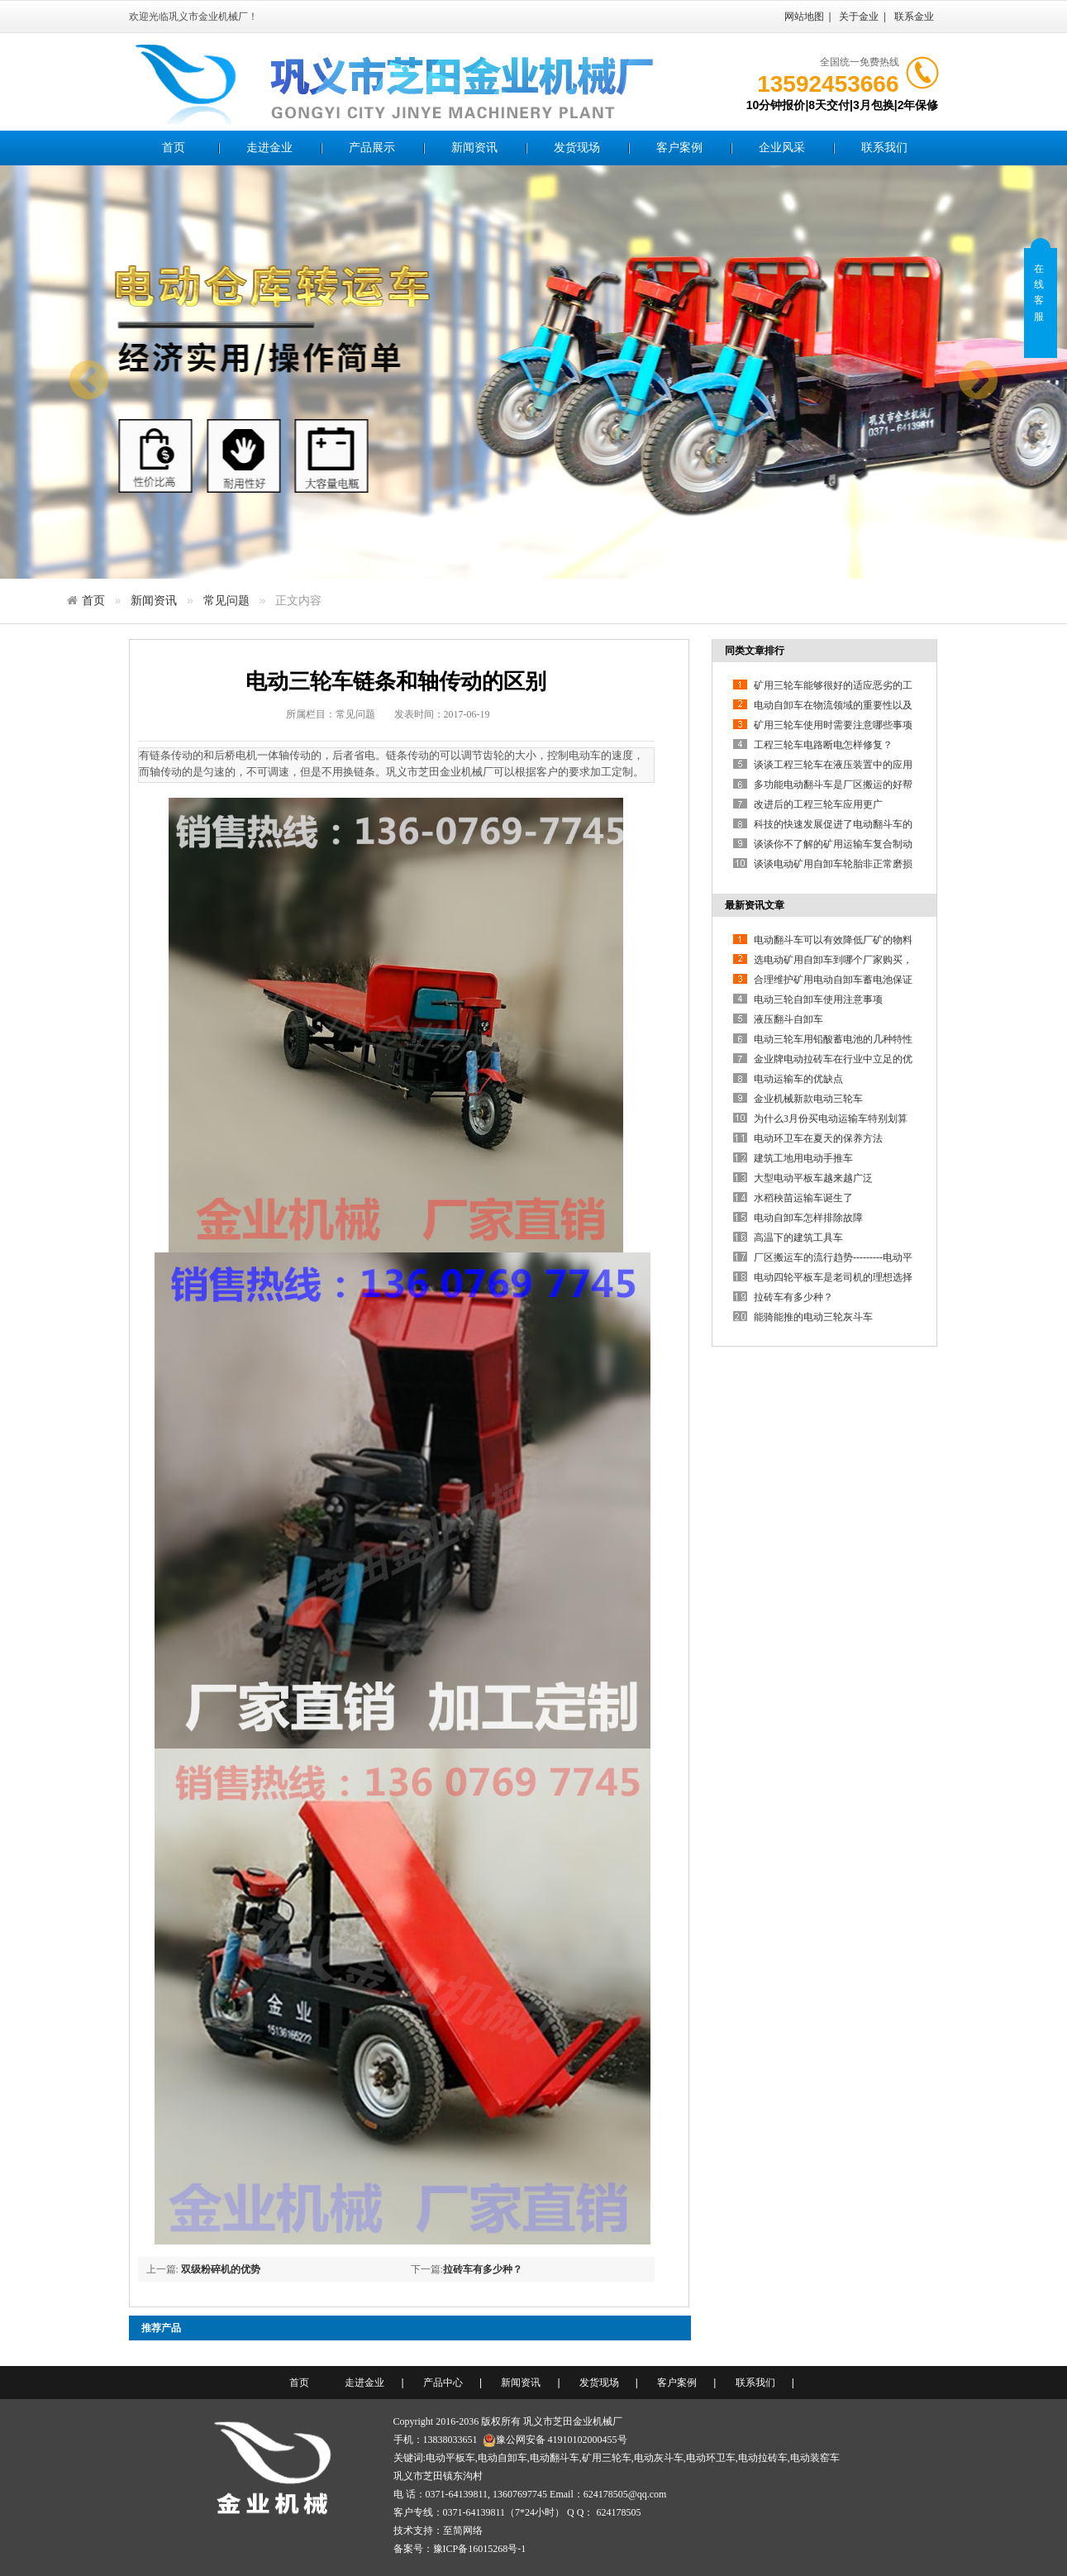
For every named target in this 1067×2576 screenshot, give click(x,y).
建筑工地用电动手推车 (803, 1158)
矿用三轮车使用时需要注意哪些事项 (833, 725)
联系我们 (884, 147)
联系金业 (914, 16)
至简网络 (463, 2530)
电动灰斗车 (659, 2458)
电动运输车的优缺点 (798, 1079)
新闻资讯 (474, 147)
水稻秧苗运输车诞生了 (803, 1198)
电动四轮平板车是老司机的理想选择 (833, 1277)
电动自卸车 (502, 2458)
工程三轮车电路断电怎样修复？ (823, 745)
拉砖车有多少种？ (482, 2269)
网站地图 (804, 16)
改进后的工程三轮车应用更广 (818, 804)
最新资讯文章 (754, 905)
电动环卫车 (711, 2458)
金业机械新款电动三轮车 (808, 1098)
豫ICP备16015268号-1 (479, 2549)
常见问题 (226, 600)
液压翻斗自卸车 (788, 1019)
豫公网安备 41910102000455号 (555, 2439)
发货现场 (577, 147)
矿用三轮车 (606, 2458)
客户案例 (679, 147)
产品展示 (372, 147)
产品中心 (443, 2382)
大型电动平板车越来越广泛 (813, 1178)
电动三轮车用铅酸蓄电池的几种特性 (833, 1039)
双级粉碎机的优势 (220, 2269)
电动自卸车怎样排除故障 (808, 1218)
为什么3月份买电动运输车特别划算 (830, 1118)
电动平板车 (450, 2458)
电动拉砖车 (763, 2458)
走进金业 (269, 147)
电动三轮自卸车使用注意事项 (818, 999)
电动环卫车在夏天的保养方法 (818, 1138)
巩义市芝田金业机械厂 (572, 2421)
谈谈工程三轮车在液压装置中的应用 (833, 764)
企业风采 (782, 147)
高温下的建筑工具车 (798, 1237)
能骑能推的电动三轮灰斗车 (813, 1317)
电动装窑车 (815, 2458)
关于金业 (859, 16)
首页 (173, 147)
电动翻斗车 (554, 2458)
